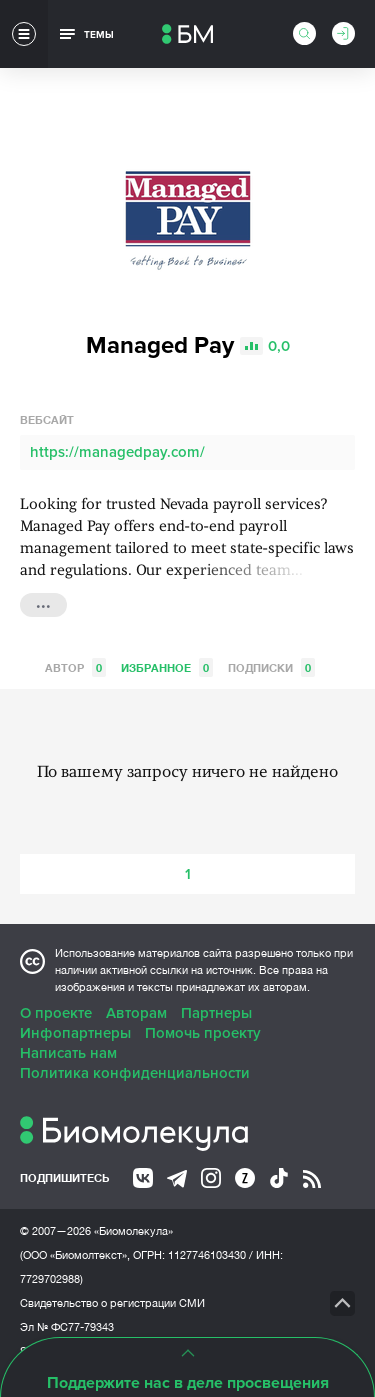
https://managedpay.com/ (117, 452)
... (43, 603)
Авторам (136, 1013)
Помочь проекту (203, 1033)
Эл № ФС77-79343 (67, 1327)
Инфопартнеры (75, 1033)
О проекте (56, 1013)
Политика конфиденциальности (135, 1073)
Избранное (167, 667)
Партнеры (216, 1013)
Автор (75, 667)
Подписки (271, 667)
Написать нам (68, 1053)
